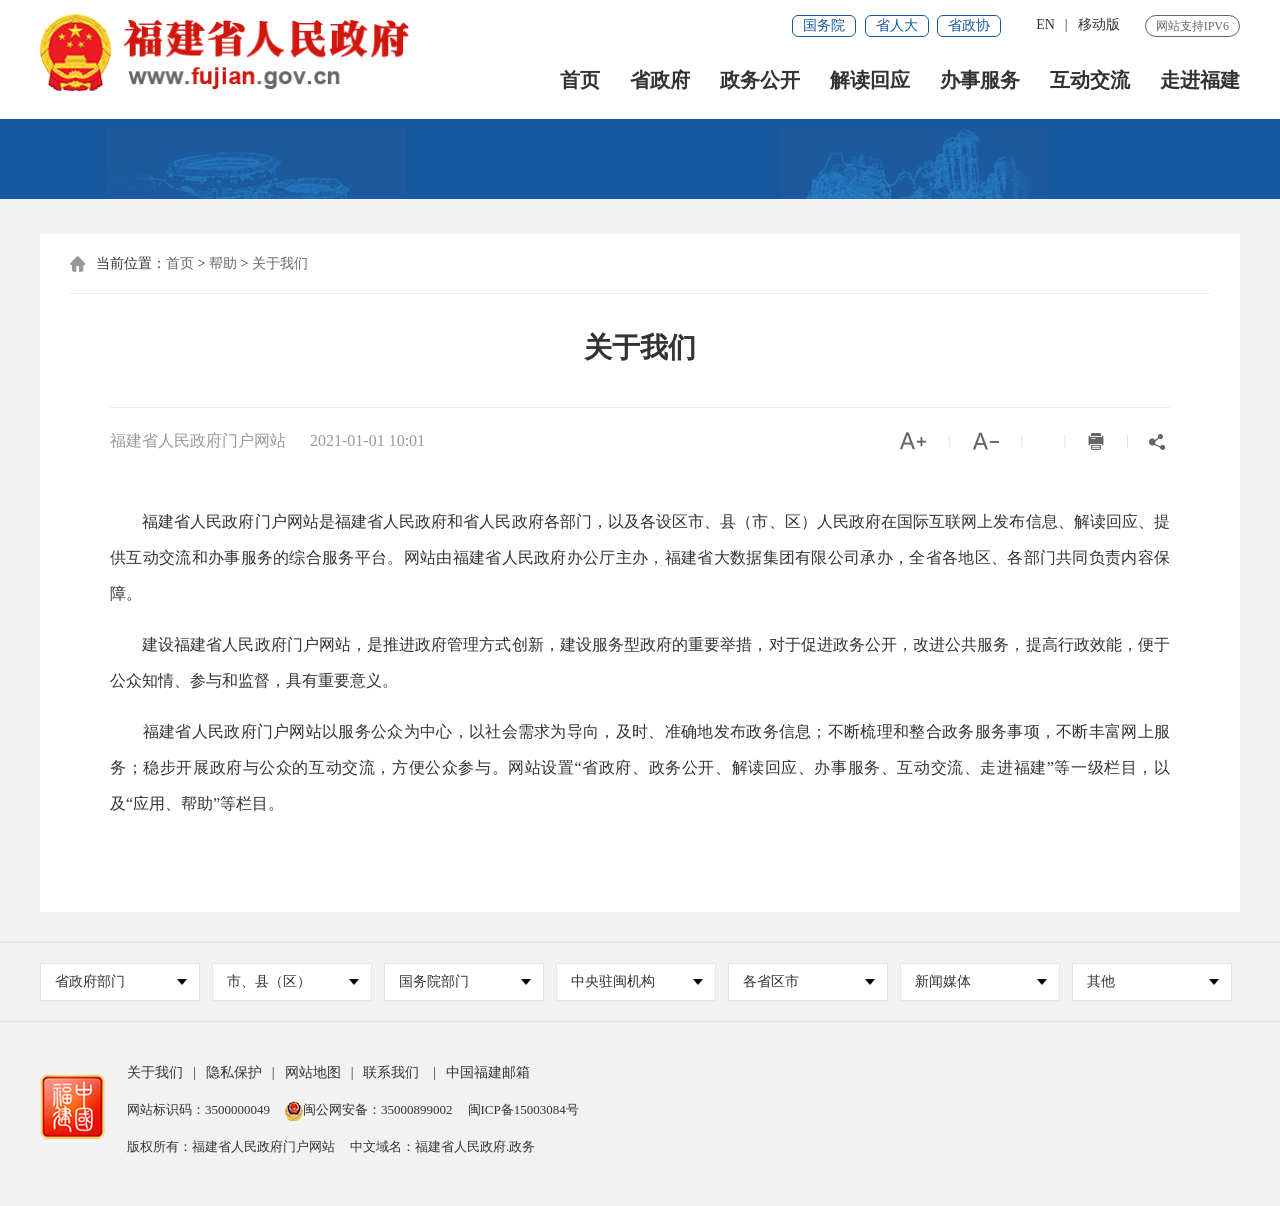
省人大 (897, 25)
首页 (580, 80)
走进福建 (1200, 80)
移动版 (1099, 24)
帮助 (223, 263)
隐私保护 (234, 1073)
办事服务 (980, 80)
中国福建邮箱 (488, 1073)
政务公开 (760, 80)
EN (1045, 24)
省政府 (660, 80)
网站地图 (313, 1073)
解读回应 (870, 80)
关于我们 (280, 263)
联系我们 (391, 1073)
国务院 (824, 25)
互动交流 (1090, 80)
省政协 (969, 25)
